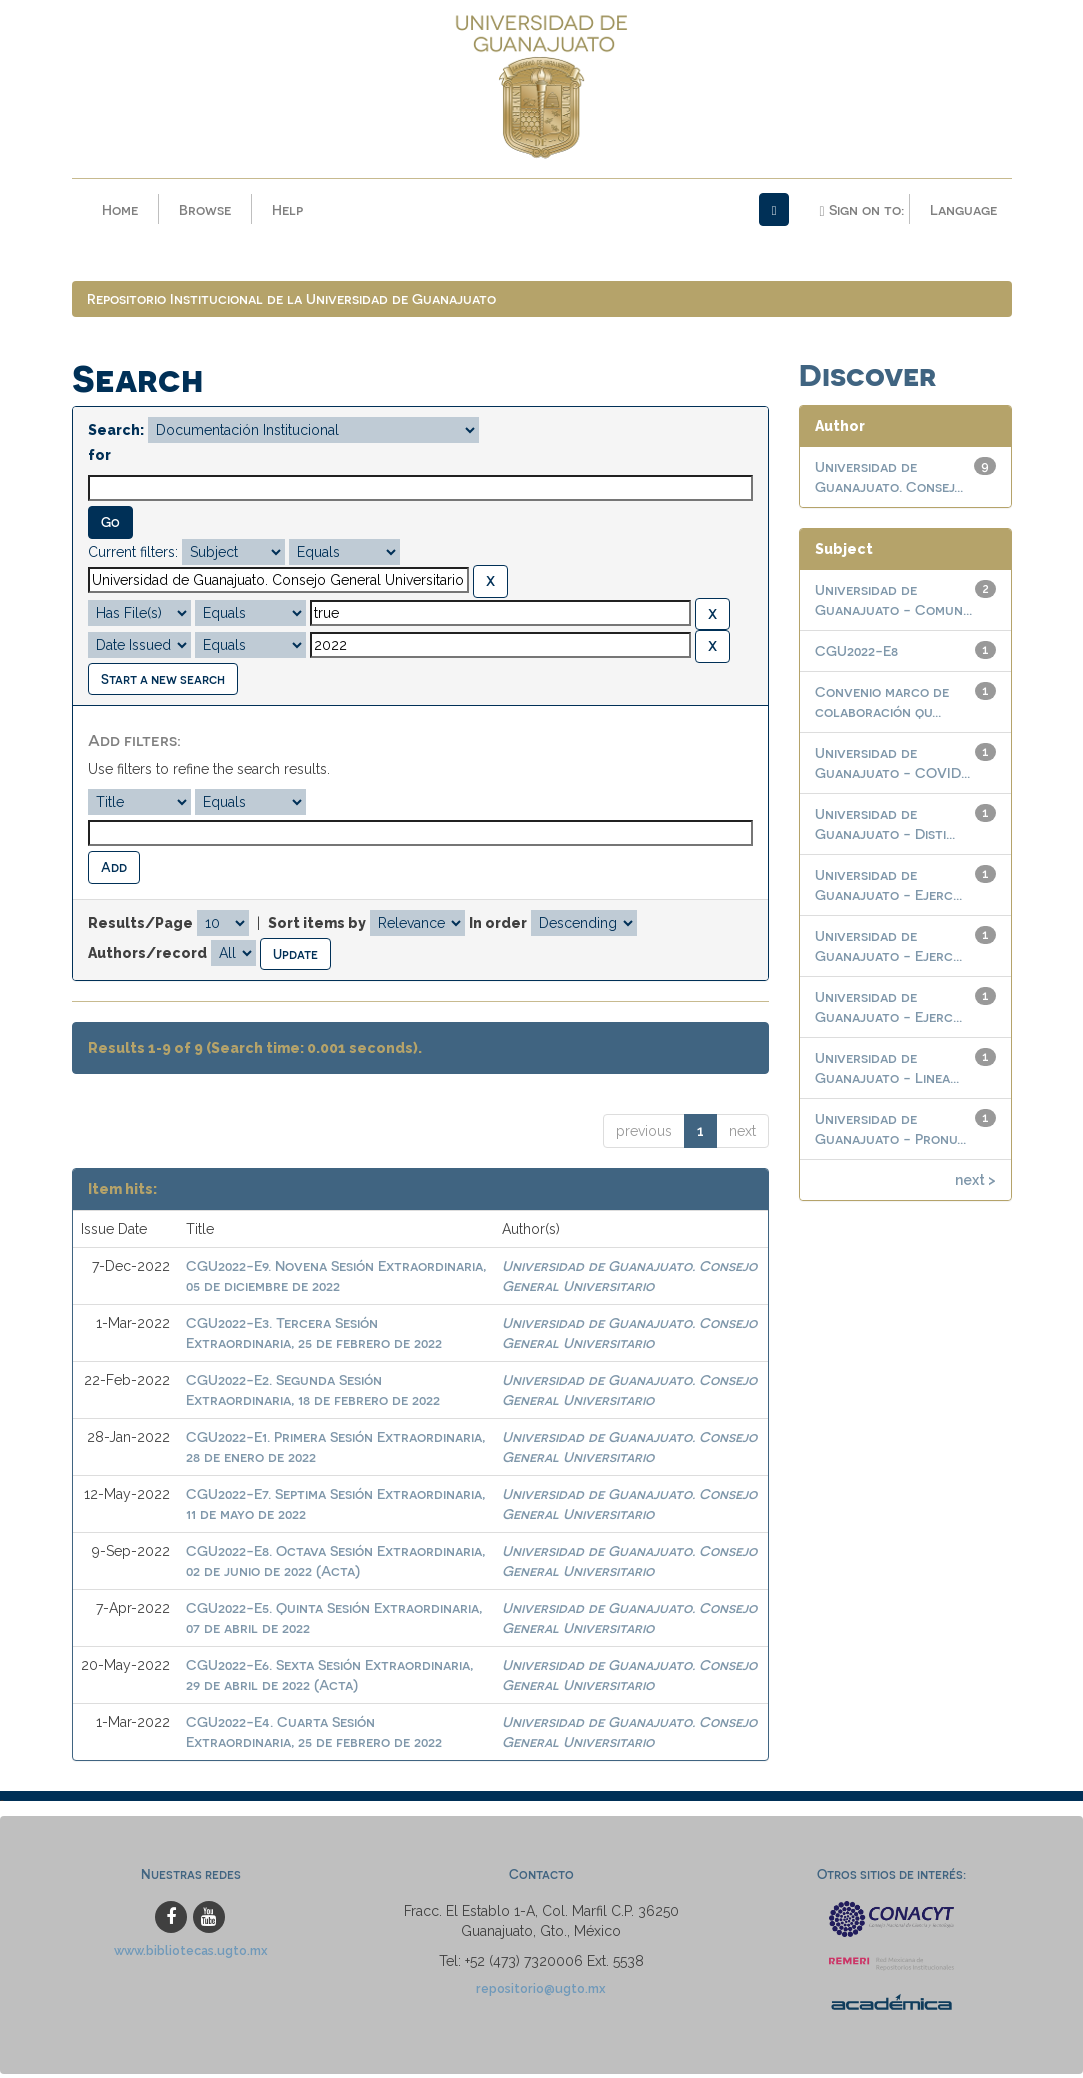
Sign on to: (861, 210)
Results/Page (140, 927)
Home (120, 209)
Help (287, 209)
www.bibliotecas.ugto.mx (191, 1954)
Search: (116, 435)
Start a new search (163, 682)
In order (498, 927)
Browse (205, 209)
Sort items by (317, 927)
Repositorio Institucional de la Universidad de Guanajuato (291, 302)
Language (963, 209)
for (99, 460)
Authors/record (147, 957)
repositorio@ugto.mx (541, 1992)
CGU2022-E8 (856, 654)
